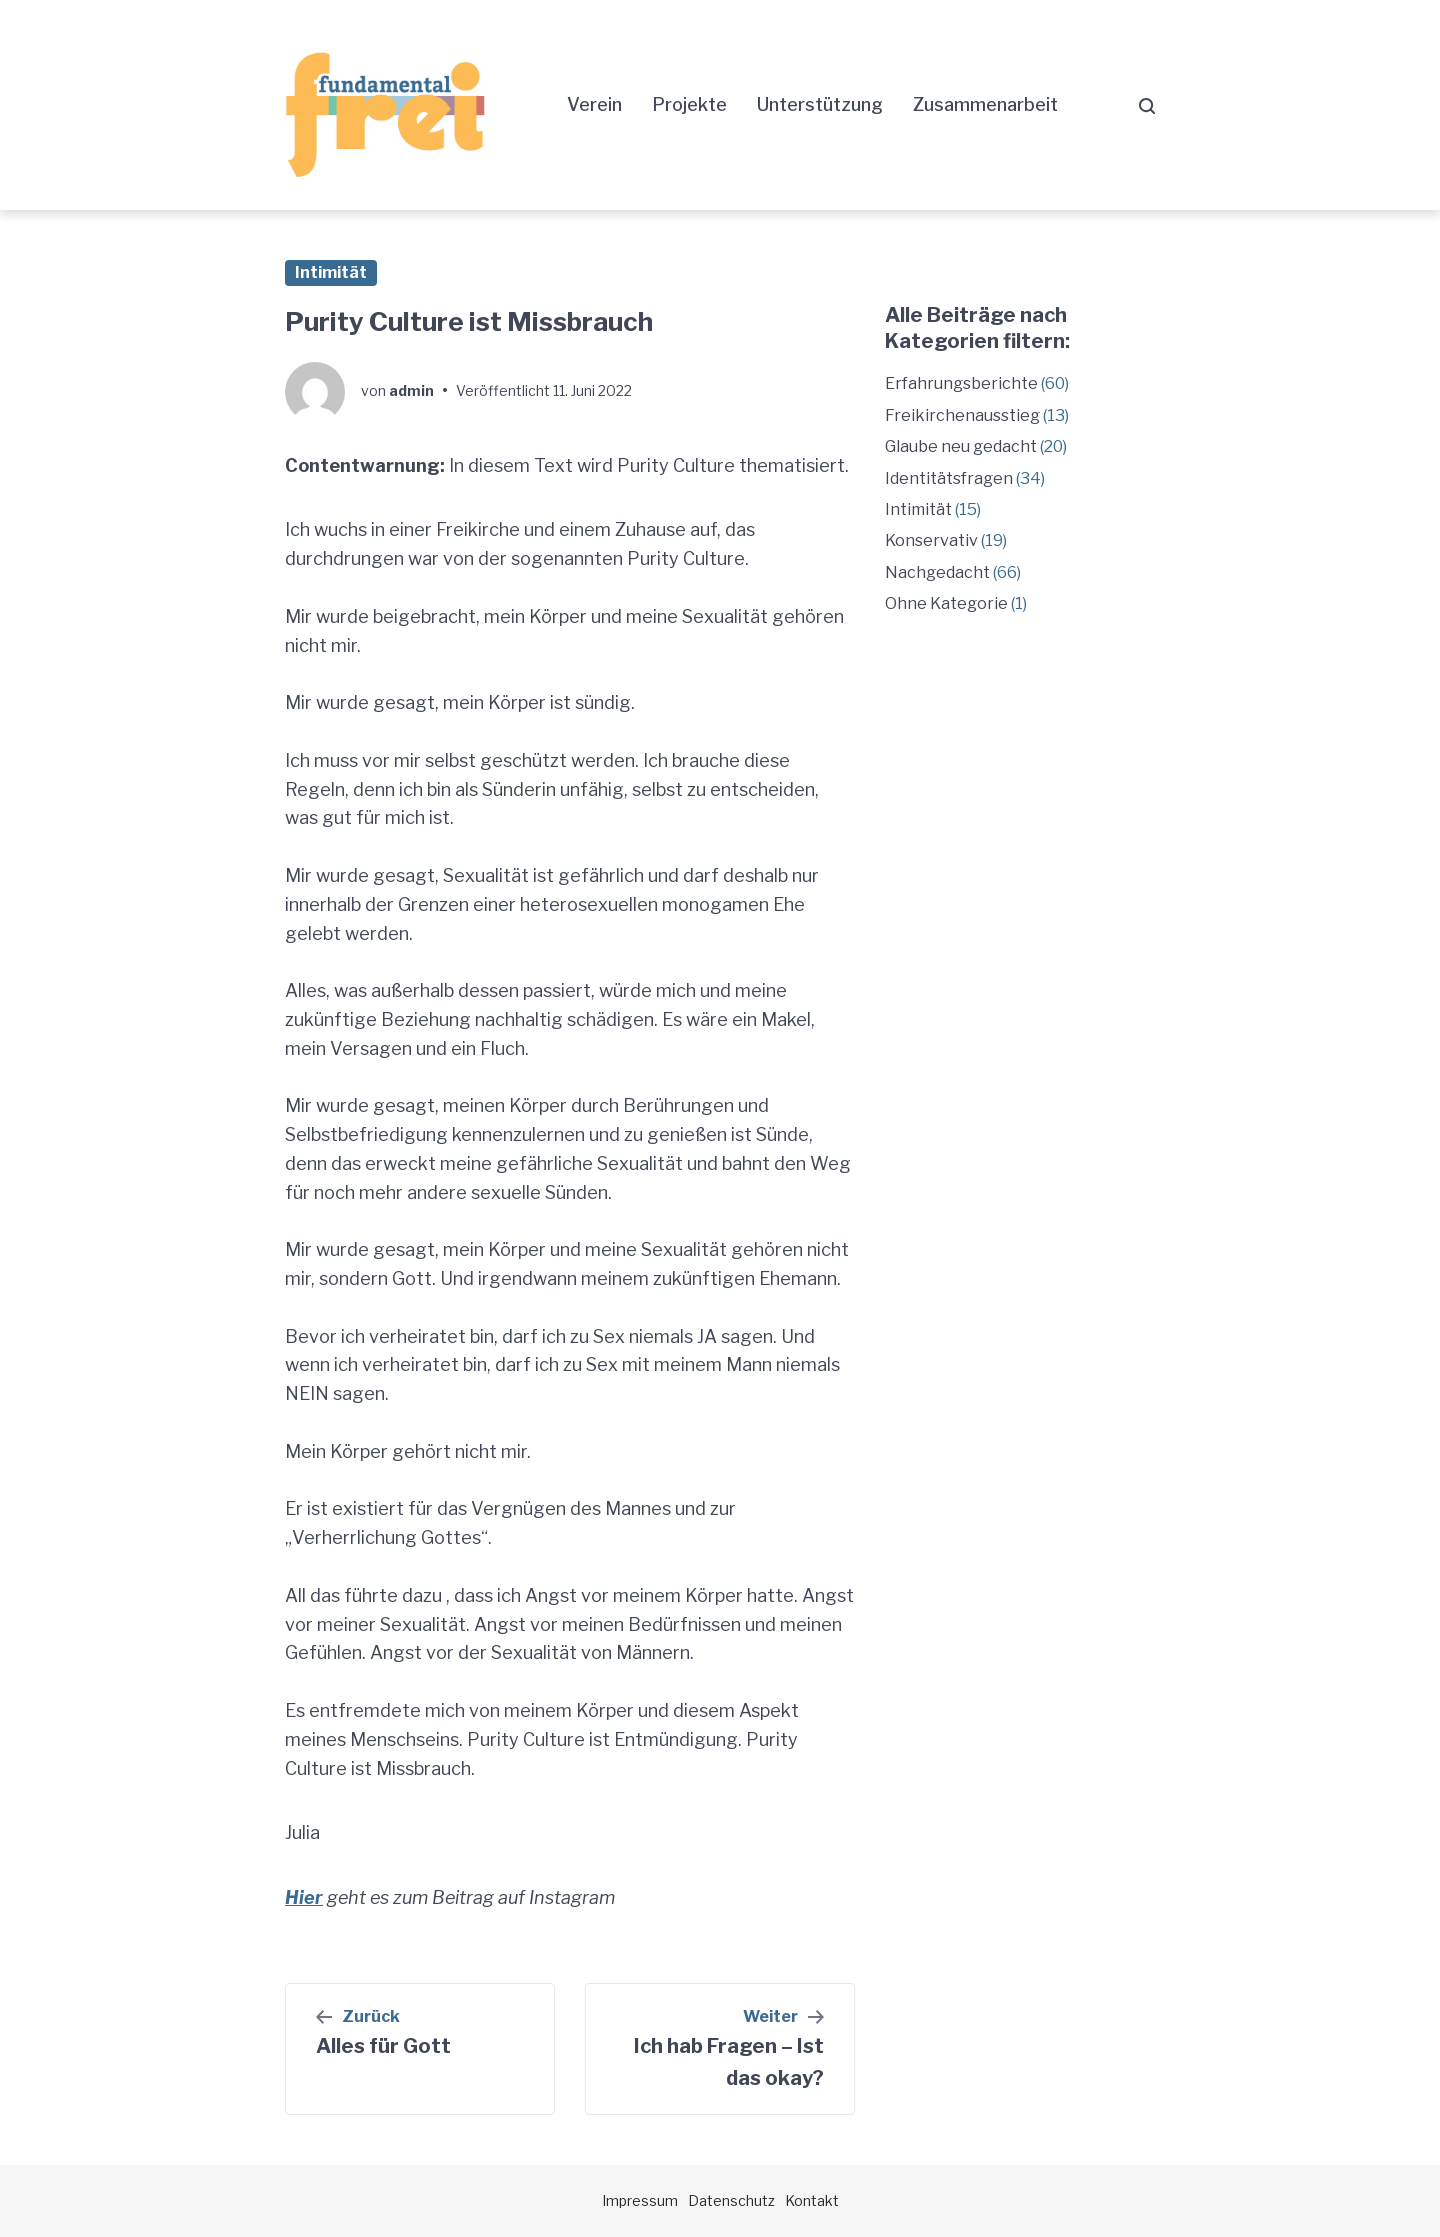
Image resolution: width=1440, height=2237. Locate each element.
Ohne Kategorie (946, 603)
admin (411, 390)
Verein (594, 104)
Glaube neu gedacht (961, 446)
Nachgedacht (937, 572)
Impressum (640, 2200)
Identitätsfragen (949, 478)
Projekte (689, 104)
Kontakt (812, 2200)
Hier (304, 1897)
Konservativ (931, 540)
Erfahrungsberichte (961, 383)
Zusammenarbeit (985, 104)
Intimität (331, 272)
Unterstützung (820, 104)
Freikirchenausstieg (962, 415)
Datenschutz (731, 2200)
